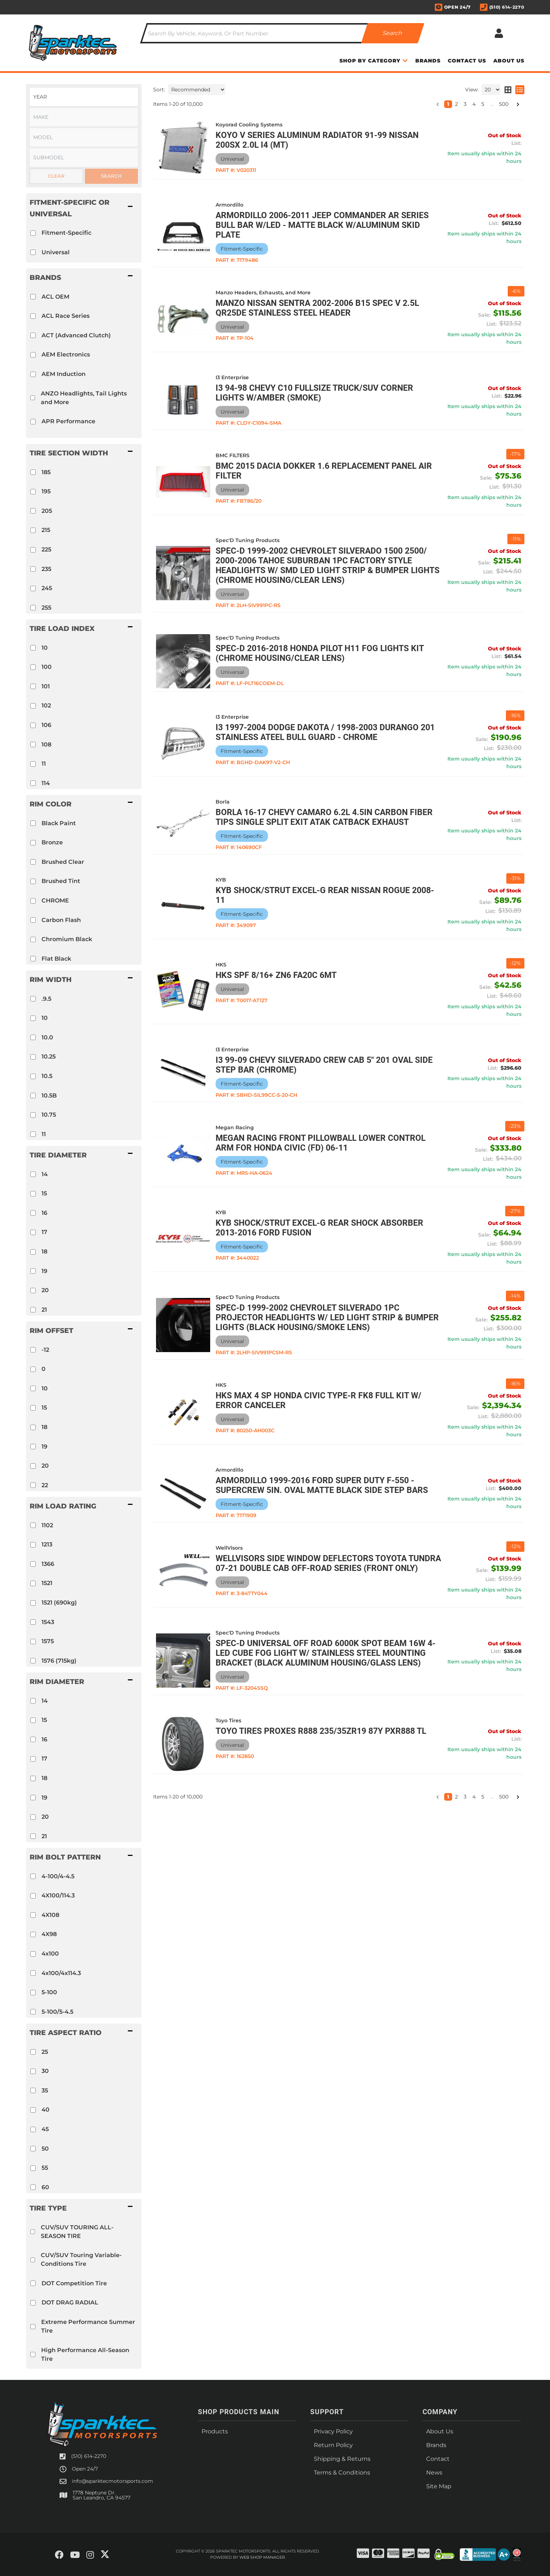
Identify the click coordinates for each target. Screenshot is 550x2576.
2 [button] (456, 1796)
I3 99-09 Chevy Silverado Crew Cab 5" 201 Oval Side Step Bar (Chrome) (324, 1065)
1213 (47, 1544)
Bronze (52, 842)
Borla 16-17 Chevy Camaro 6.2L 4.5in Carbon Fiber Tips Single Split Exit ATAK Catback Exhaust (324, 817)
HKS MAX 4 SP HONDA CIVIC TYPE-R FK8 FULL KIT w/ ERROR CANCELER (318, 1400)
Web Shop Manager (262, 2557)
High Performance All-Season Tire (85, 2354)
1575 (48, 1641)
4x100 (50, 1953)
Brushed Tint (61, 881)
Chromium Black (67, 939)
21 (44, 1309)
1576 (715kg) (59, 1660)
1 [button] (448, 1796)
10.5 (47, 1076)
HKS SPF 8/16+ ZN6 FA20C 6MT (276, 975)
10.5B (49, 1095)
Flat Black (56, 958)
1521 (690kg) (59, 1602)
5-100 (49, 1992)
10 (45, 1017)
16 (44, 1212)
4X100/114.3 (58, 1895)
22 (45, 1485)
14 (45, 1174)
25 (45, 2051)
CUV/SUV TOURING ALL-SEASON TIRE (77, 2231)
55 (45, 2167)
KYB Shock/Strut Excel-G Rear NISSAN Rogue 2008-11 (325, 895)
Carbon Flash (61, 920)
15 (44, 1193)
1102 (47, 1525)
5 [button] (482, 1796)
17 (44, 1232)
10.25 (49, 1056)
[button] (84, 804)
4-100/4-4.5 (58, 1876)
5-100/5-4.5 (57, 2011)
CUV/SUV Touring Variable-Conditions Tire (81, 2259)
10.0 (47, 1037)
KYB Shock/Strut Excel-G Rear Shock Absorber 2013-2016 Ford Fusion (319, 1228)
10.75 (49, 1114)
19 (44, 1271)
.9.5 (46, 998)
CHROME (55, 900)
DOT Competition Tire (74, 2283)
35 (45, 2090)
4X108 (50, 1915)
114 (46, 783)
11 (44, 1134)
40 (45, 2109)
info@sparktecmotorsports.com (112, 2481)
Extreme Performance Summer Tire (88, 2326)
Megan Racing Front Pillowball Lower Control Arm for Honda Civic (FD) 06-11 (320, 1143)
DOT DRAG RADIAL (70, 2302)
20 (45, 1290)
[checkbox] (33, 783)
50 (45, 2148)
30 (45, 2071)
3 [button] (465, 1796)
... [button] (491, 1796)
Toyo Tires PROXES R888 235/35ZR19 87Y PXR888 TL (321, 1731)
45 (45, 2129)
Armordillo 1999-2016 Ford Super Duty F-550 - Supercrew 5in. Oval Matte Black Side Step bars (322, 1485)
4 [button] (474, 1796)
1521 (47, 1583)
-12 (45, 1349)
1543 (48, 1622)
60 (45, 2187)
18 (44, 1251)
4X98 (49, 1934)
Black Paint (59, 823)
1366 (48, 1563)
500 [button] (503, 1796)
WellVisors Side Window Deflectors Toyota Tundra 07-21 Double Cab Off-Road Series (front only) (328, 1563)
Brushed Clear (63, 861)
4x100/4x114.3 (61, 1973)
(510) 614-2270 (88, 2456)
